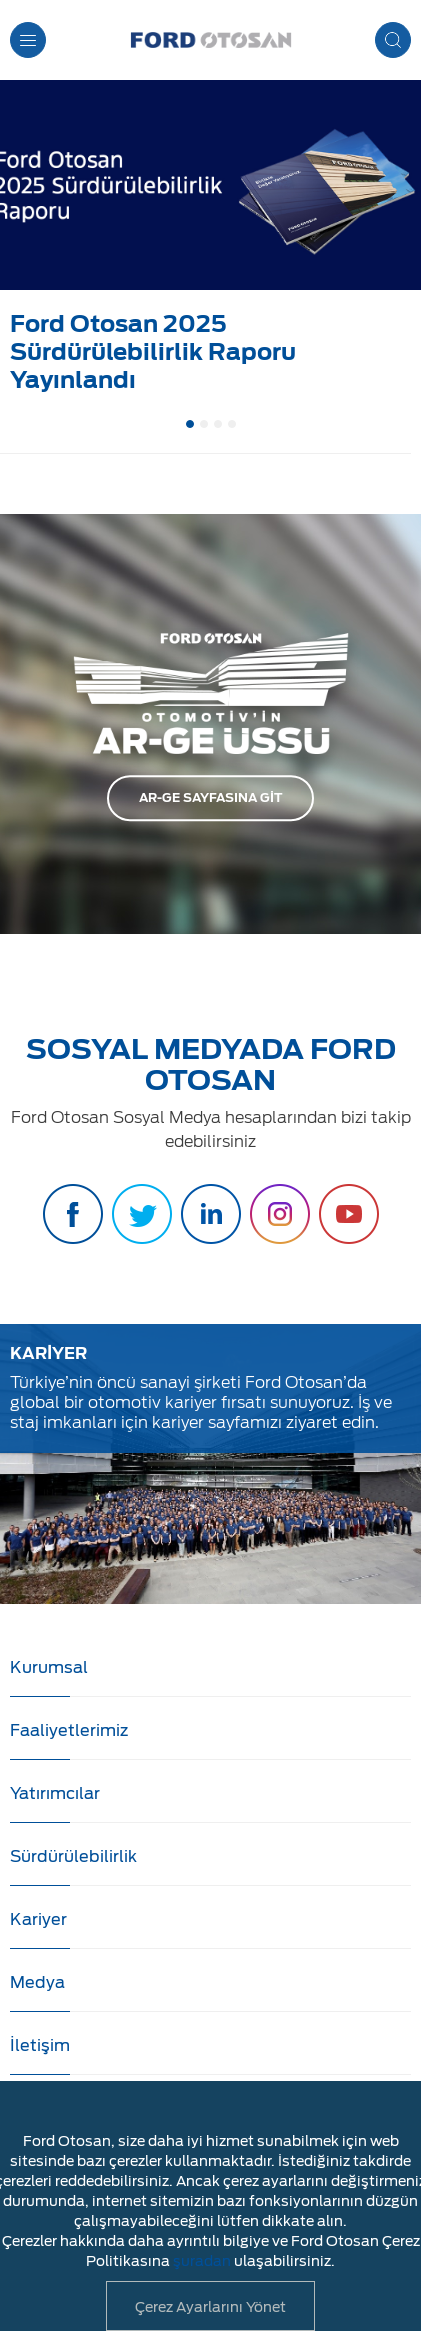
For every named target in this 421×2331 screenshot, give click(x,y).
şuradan (202, 2261)
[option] (210, 242)
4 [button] (232, 424)
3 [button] (218, 424)
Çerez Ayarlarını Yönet (210, 2307)
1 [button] (190, 424)
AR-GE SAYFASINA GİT (210, 797)
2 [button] (204, 424)
